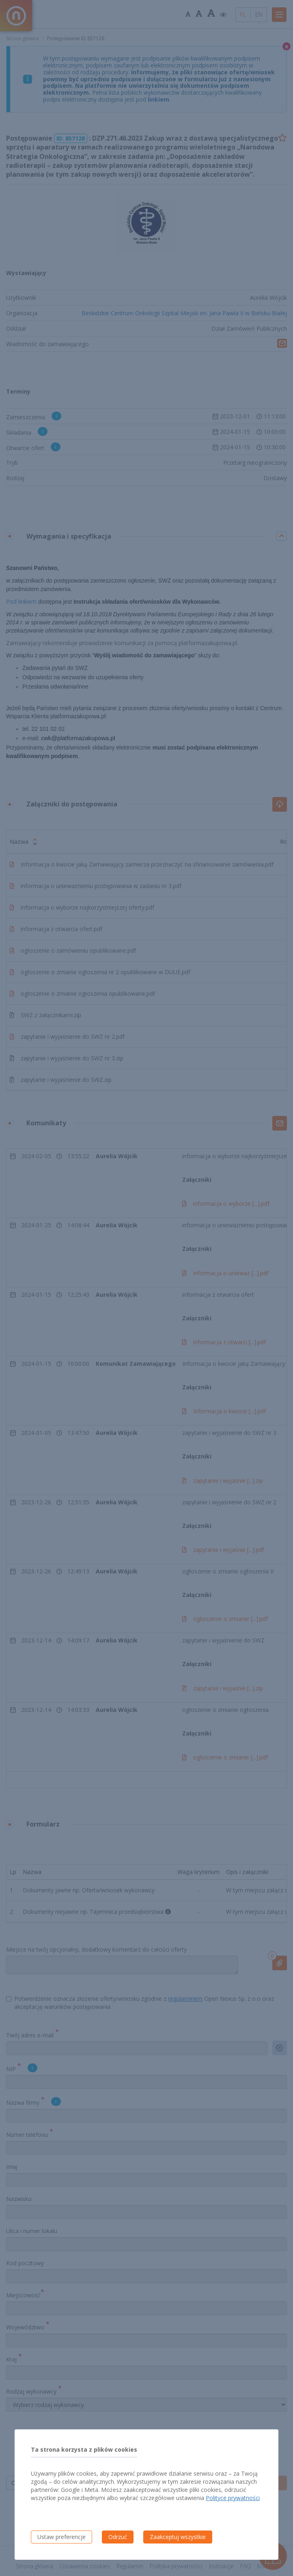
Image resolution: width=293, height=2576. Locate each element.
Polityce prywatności (233, 2498)
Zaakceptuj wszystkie (178, 2537)
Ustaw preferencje (61, 2537)
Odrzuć (117, 2537)
